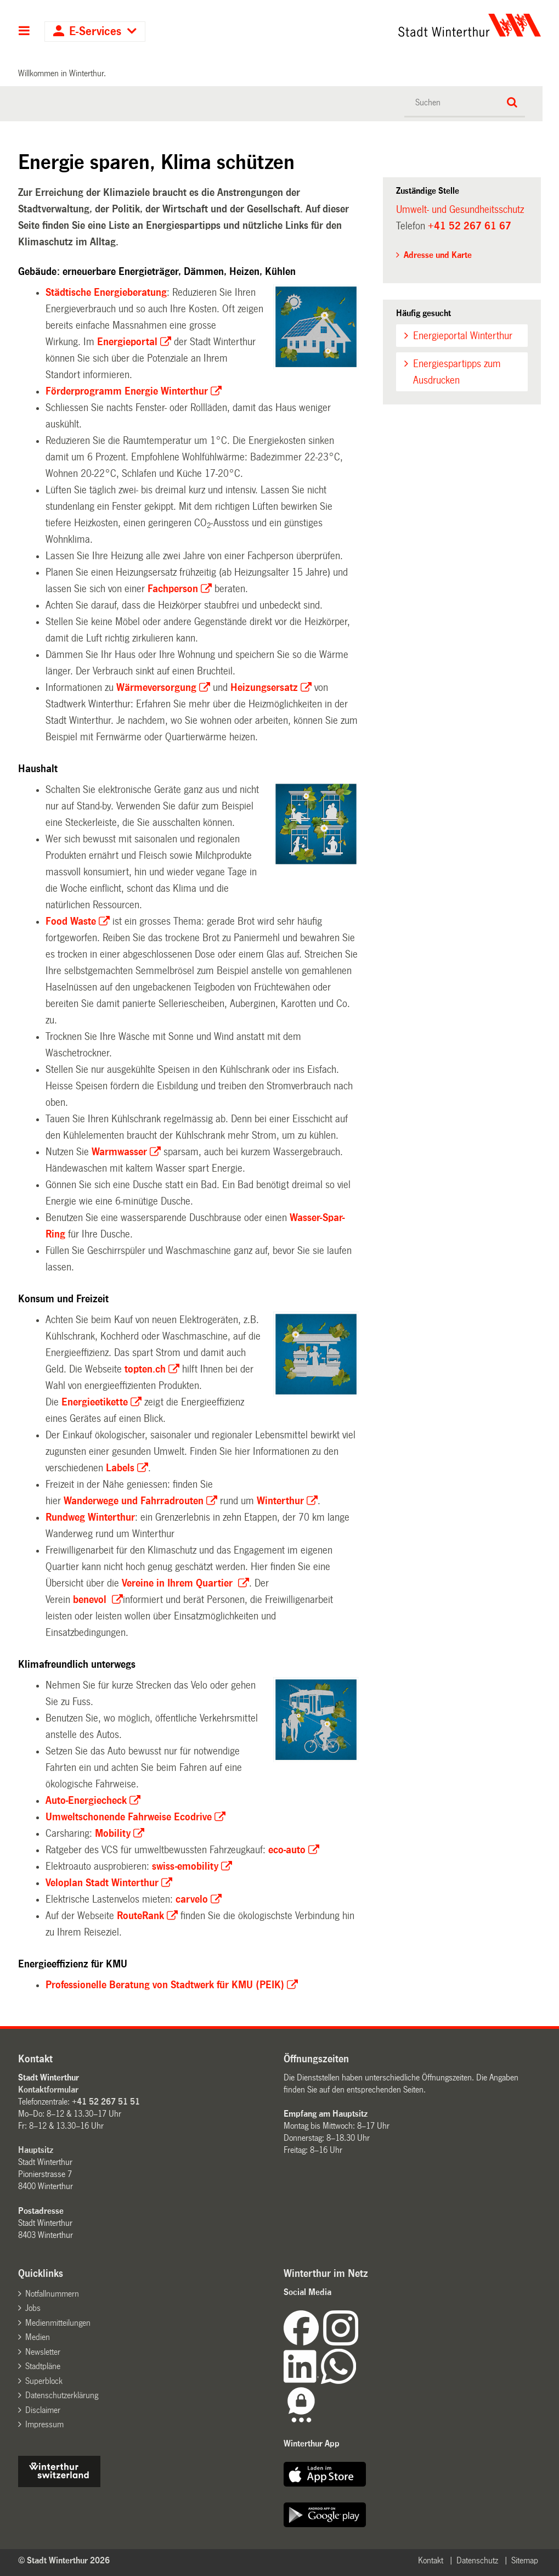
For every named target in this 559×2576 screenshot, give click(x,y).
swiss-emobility (185, 1866)
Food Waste (71, 921)
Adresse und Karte (438, 255)
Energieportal (127, 341)
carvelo (192, 1899)
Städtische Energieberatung (106, 292)
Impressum (44, 2424)
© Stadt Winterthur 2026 (64, 2560)
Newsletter (42, 2351)
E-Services (95, 31)
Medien (37, 2337)
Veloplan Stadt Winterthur (102, 1882)
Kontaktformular (48, 2089)
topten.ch (145, 1369)
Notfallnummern (52, 2293)
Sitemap (524, 2560)
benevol (91, 1599)
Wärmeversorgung (156, 687)
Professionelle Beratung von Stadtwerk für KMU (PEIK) (165, 1984)
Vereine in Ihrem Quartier (178, 1583)
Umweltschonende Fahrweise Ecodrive (129, 1817)
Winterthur (280, 1500)
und (134, 1500)
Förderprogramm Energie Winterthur (127, 391)
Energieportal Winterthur (462, 335)
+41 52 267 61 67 (469, 226)
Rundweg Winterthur (90, 1517)
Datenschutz (477, 2560)
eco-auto (287, 1849)
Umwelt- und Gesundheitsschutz (460, 209)
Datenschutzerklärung (61, 2395)
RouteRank (140, 1915)
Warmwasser (119, 1151)
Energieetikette (94, 1402)
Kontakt (430, 2560)
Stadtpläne (42, 2366)
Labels (120, 1468)
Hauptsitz (35, 2150)
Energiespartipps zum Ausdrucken (457, 372)
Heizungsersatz (264, 687)
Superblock (44, 2381)
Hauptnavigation (24, 32)
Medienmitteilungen (58, 2322)
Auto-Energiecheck (86, 1800)
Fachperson (173, 588)
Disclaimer (42, 2410)
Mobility (113, 1833)
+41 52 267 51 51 (106, 2101)
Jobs (33, 2308)
